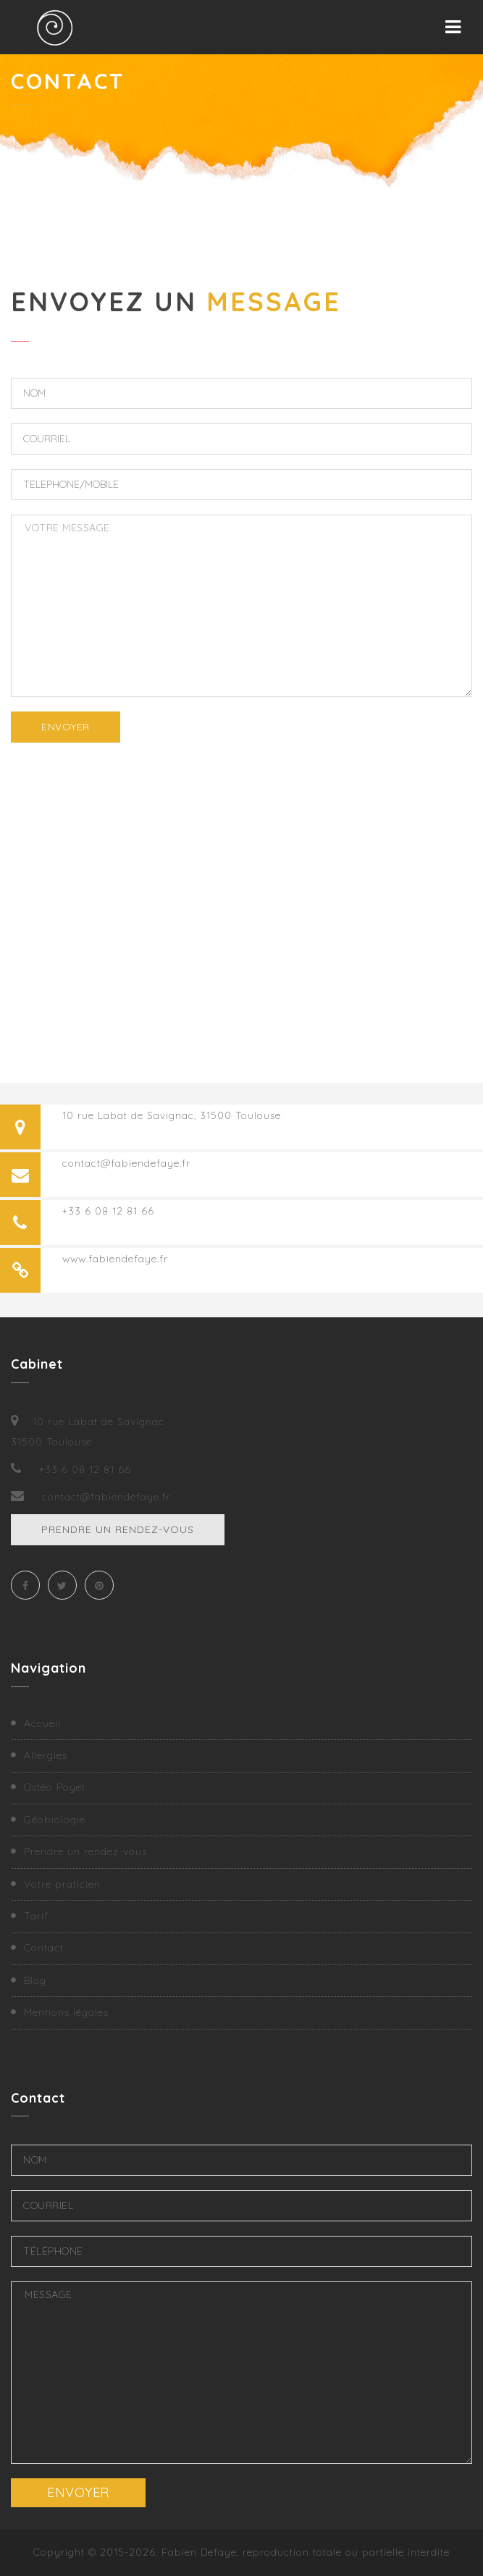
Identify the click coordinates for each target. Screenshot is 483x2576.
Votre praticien (62, 1884)
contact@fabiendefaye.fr (126, 1163)
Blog (35, 1980)
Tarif (36, 1915)
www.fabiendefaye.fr (115, 1258)
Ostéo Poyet (54, 1787)
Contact (44, 1947)
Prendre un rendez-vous (117, 1529)
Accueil (42, 1723)
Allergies (45, 1755)
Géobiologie (54, 1819)
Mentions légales (66, 2012)
